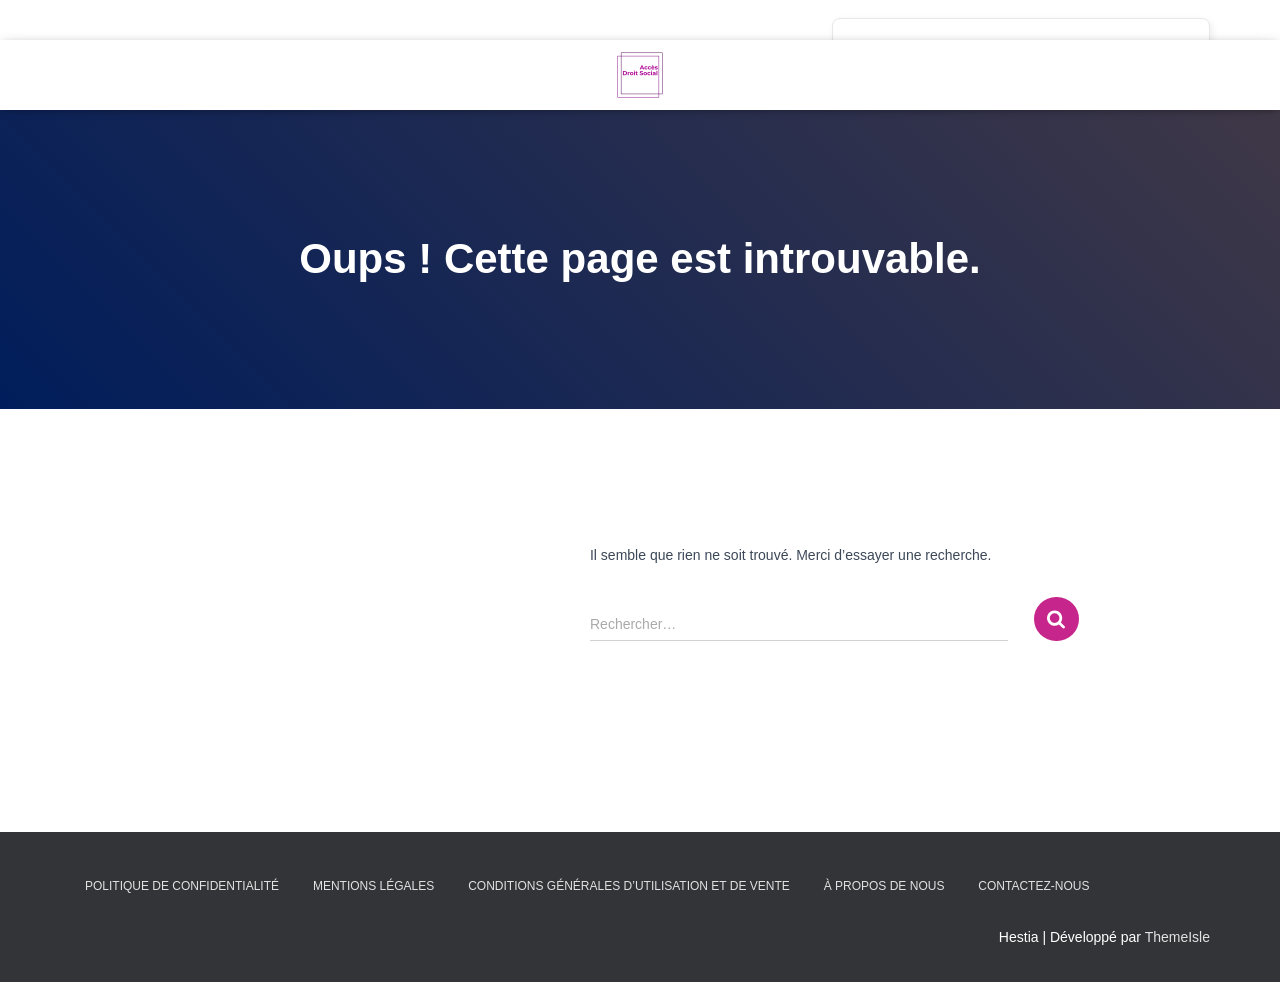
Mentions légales (373, 886)
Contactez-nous (1033, 886)
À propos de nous (884, 886)
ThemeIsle (1177, 937)
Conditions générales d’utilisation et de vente (629, 886)
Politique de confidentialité (182, 886)
